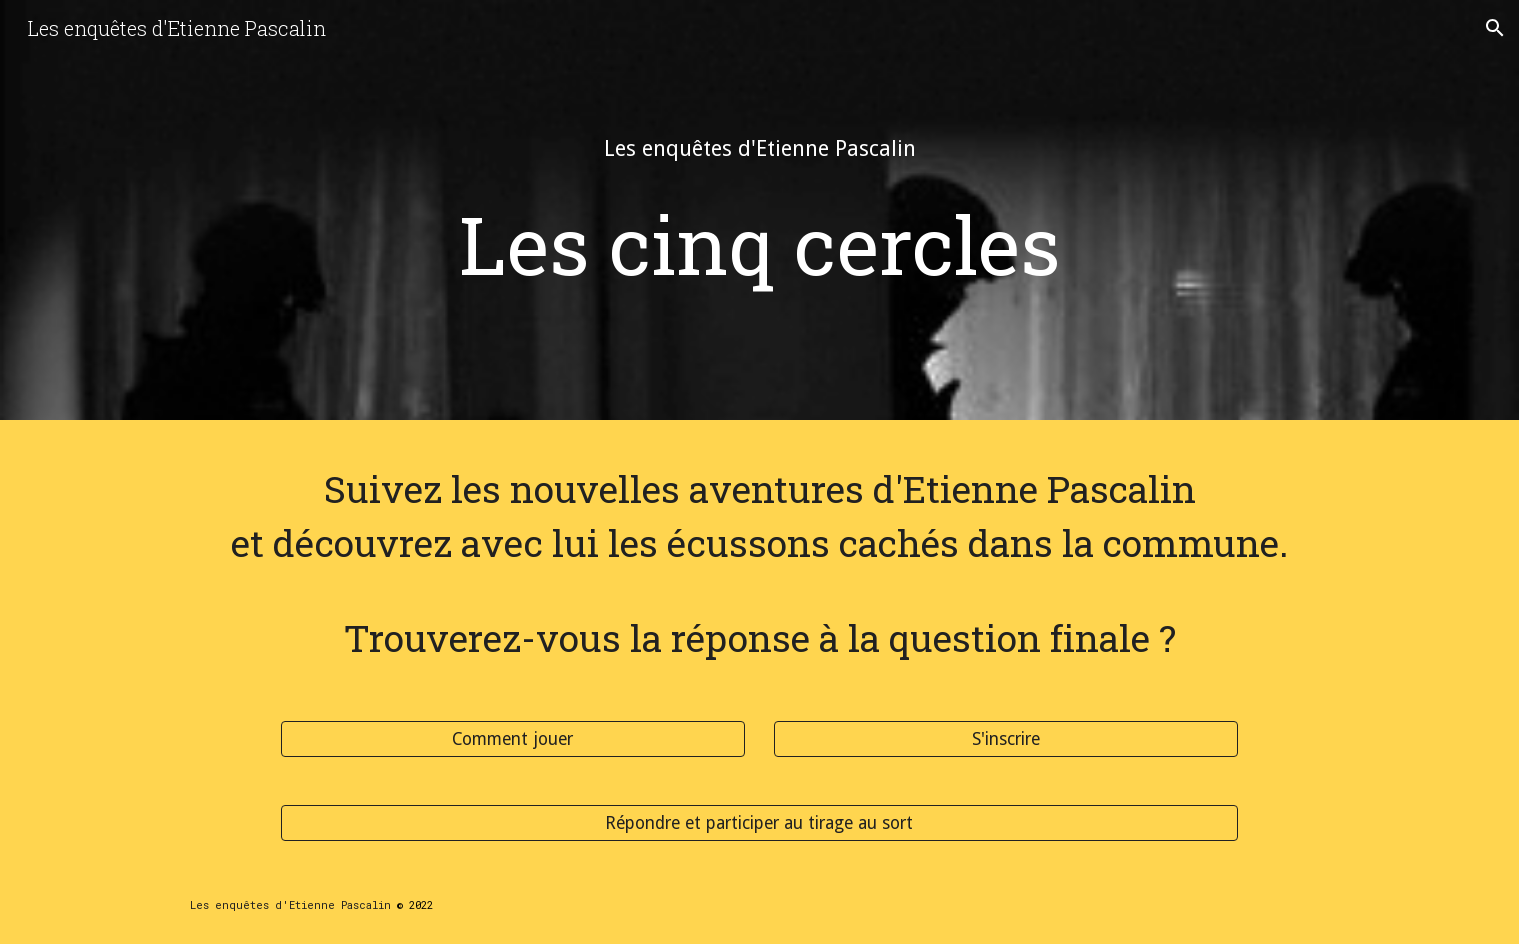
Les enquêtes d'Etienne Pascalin (290, 905)
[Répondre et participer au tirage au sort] (759, 823)
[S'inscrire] (1006, 739)
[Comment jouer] (513, 739)
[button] (1495, 28)
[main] (759, 148)
